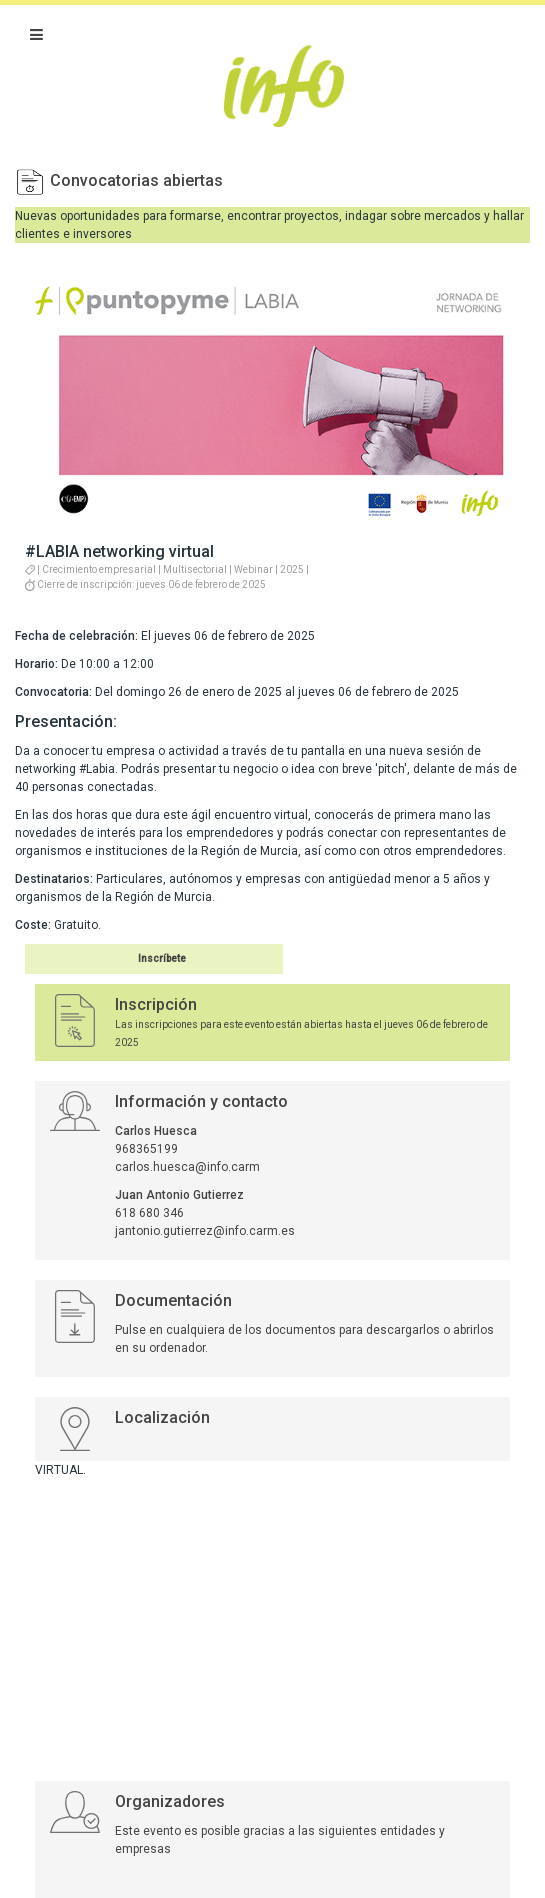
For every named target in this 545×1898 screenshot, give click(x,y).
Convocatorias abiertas (136, 180)
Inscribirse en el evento (129, 958)
